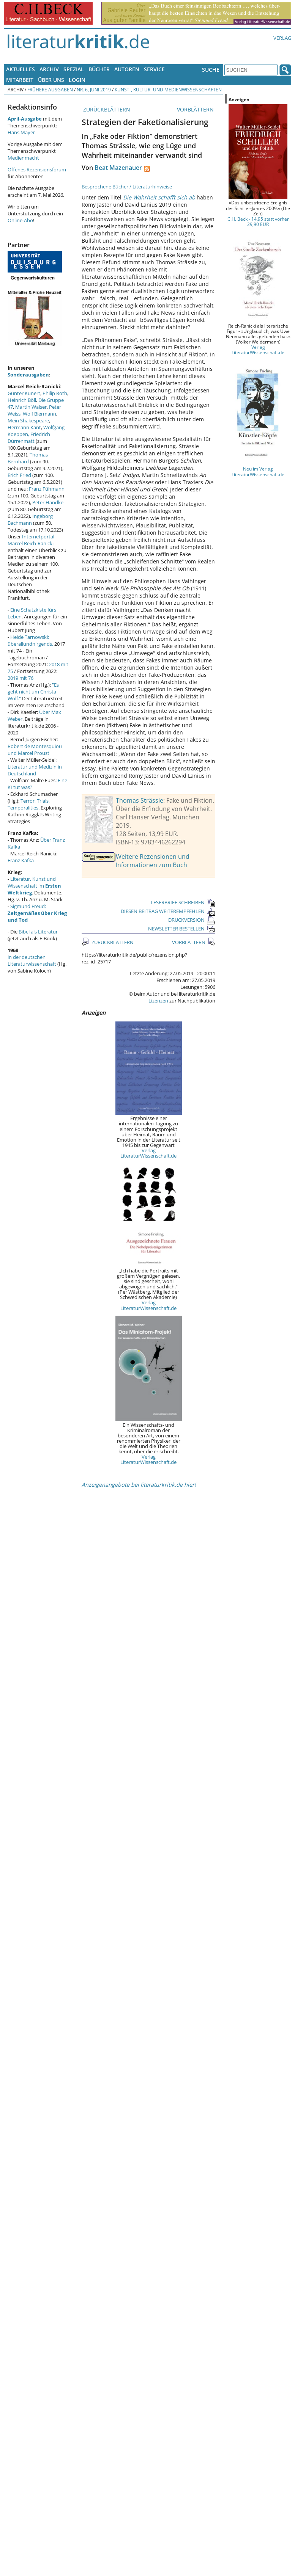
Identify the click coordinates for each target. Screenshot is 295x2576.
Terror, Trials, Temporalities (29, 804)
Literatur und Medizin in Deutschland (35, 770)
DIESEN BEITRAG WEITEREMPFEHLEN (168, 911)
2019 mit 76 (20, 678)
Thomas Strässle (139, 800)
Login (77, 79)
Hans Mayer (21, 132)
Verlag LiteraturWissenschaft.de (148, 1153)
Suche (210, 69)
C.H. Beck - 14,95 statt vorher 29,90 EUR (258, 221)
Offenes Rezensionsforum (37, 169)
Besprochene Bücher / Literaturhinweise (127, 186)
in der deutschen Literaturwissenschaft (32, 960)
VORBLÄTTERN (196, 109)
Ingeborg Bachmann (30, 519)
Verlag (282, 38)
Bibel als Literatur (38, 931)
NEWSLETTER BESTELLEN (181, 928)
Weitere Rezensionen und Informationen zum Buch (152, 860)
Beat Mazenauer (118, 167)
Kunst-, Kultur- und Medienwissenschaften (168, 89)
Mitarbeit (19, 79)
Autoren (126, 69)
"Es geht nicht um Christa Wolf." (33, 691)
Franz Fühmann (47, 488)
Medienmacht (23, 157)
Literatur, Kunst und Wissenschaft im (34, 885)
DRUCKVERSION (191, 919)
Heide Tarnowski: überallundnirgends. (30, 640)
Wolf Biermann (39, 413)
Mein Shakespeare (28, 420)
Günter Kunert (24, 393)
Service (154, 69)
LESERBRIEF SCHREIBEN (183, 902)
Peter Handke (47, 502)
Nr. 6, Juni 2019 (94, 89)
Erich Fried (19, 475)
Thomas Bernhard (28, 458)
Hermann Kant (24, 427)
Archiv (49, 69)
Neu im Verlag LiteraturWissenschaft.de (258, 471)
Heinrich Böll (22, 400)
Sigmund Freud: (37, 913)
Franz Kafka (21, 860)
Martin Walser (31, 406)
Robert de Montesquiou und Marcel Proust (35, 749)
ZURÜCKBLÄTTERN (106, 109)
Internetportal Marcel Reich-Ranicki (31, 540)
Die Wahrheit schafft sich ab (159, 197)
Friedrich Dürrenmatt (29, 437)
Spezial (73, 69)
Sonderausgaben (28, 374)
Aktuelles (20, 69)
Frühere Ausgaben (50, 89)
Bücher (99, 69)
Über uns (51, 79)
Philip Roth (55, 393)
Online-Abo (20, 220)
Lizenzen (158, 1000)
